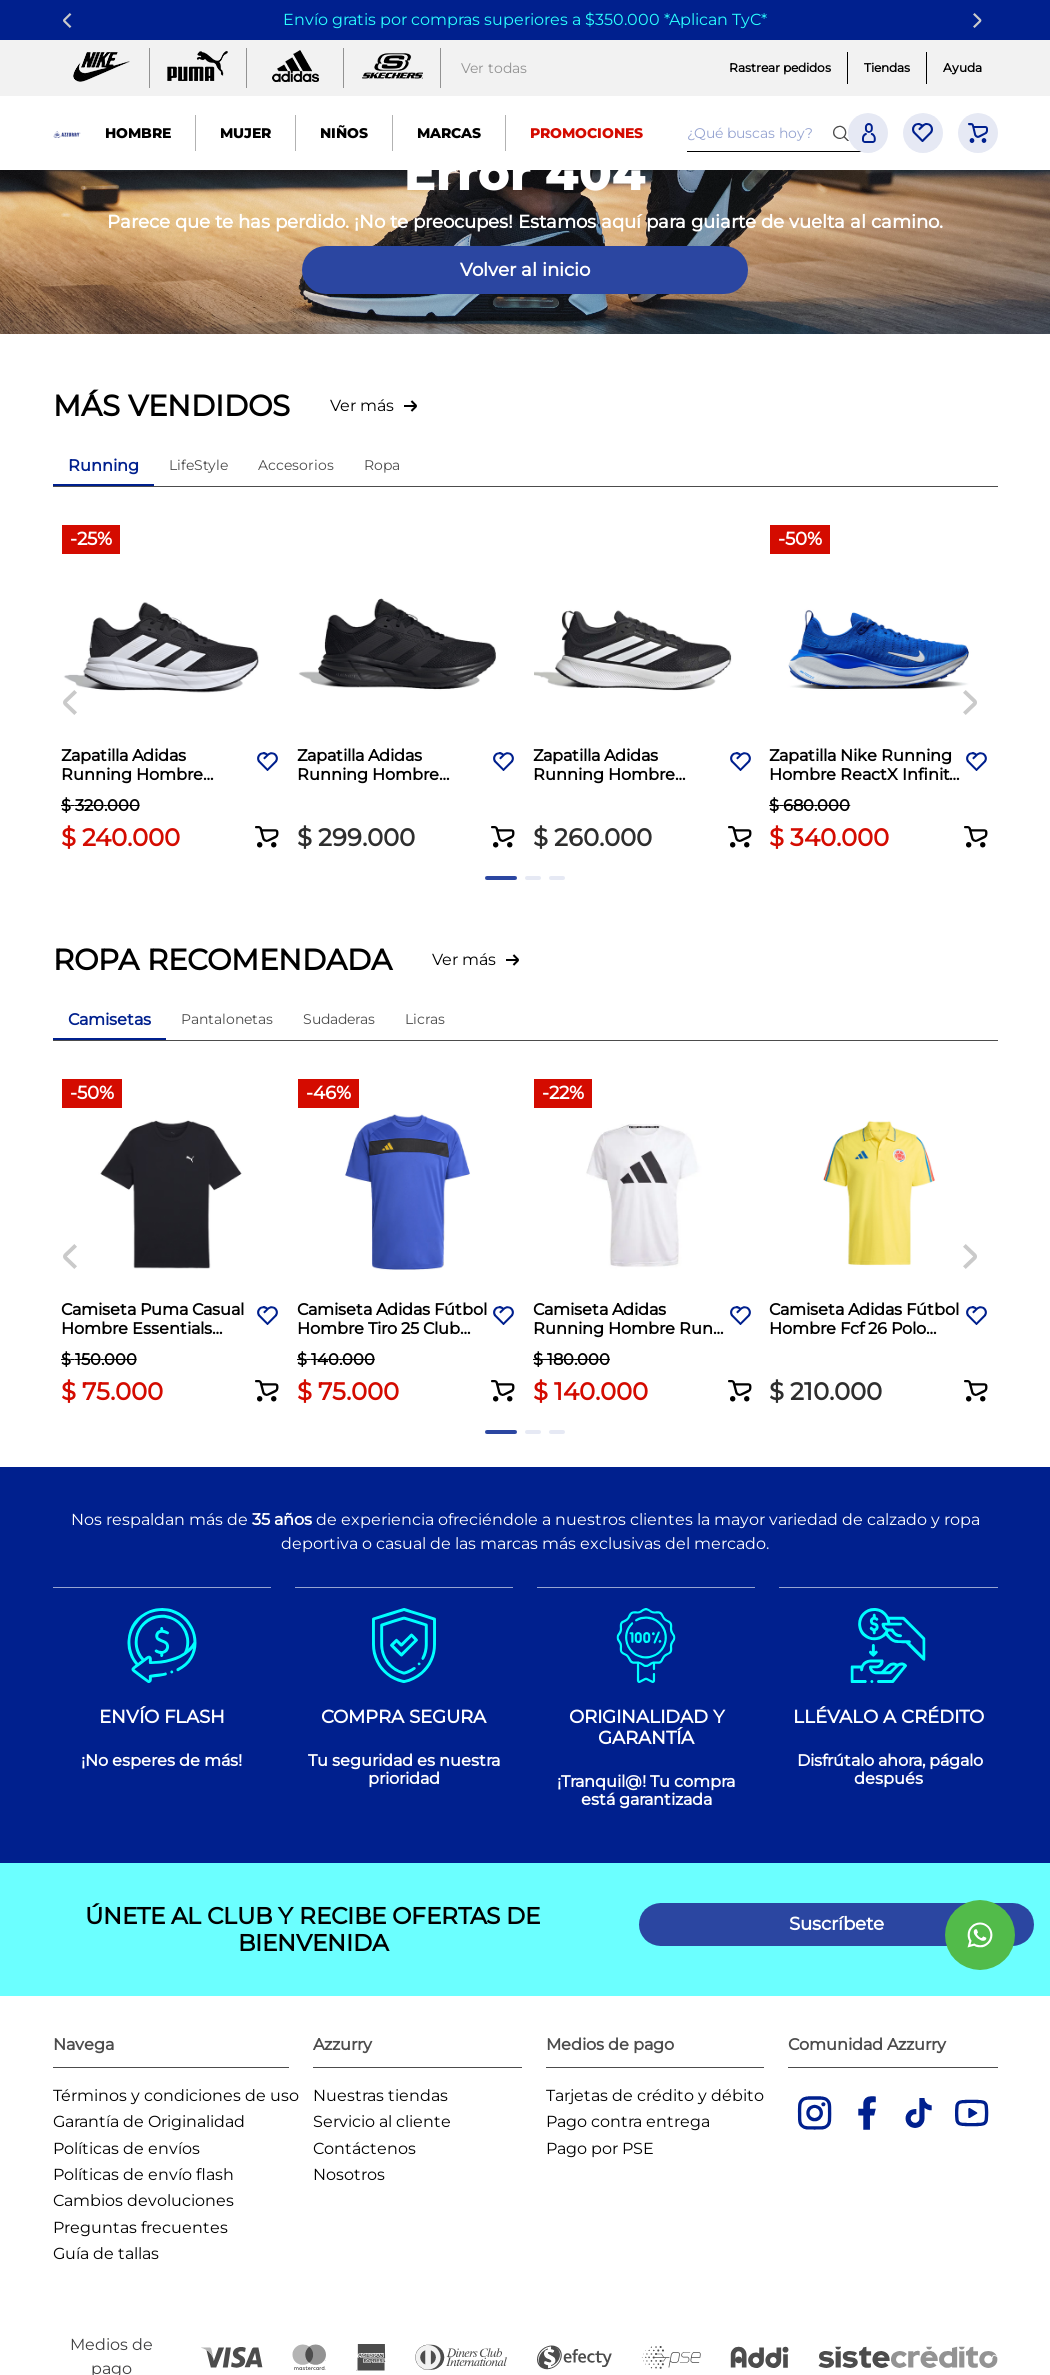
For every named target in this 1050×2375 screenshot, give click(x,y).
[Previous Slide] (70, 20)
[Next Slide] (980, 20)
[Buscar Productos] (845, 132)
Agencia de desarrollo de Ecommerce (297, 2350)
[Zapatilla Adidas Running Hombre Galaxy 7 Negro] (171, 688)
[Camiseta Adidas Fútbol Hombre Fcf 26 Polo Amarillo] (879, 1239)
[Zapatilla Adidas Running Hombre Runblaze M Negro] (643, 688)
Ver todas (494, 68)
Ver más (362, 405)
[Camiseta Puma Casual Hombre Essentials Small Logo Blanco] (171, 1239)
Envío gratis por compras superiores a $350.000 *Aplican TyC (522, 19)
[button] (267, 821)
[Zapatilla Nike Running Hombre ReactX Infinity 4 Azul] (879, 688)
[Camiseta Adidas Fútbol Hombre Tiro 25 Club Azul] (407, 1239)
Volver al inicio (525, 270)
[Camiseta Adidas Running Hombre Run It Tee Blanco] (643, 1239)
